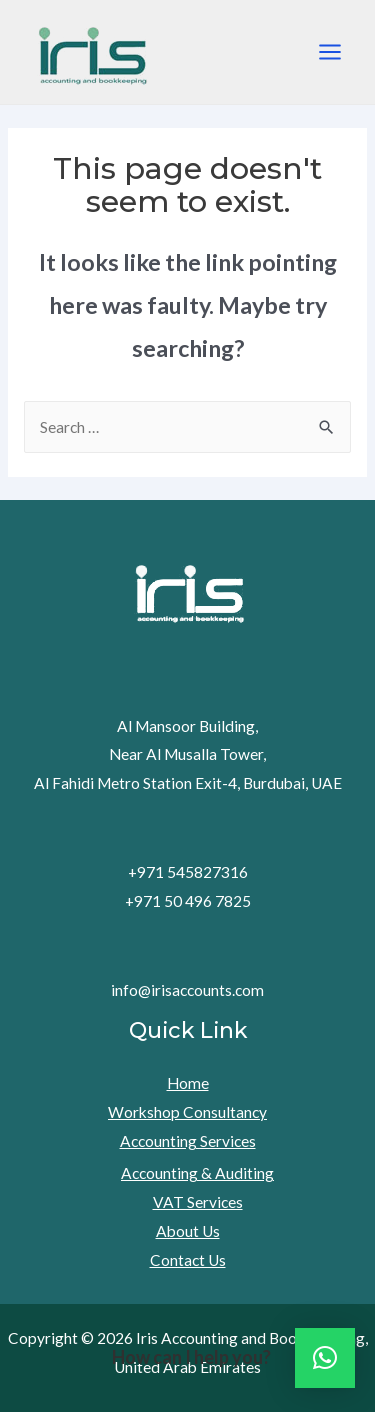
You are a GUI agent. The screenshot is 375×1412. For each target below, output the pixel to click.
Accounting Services (188, 1141)
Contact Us (188, 1260)
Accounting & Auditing (197, 1173)
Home (188, 1083)
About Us (188, 1231)
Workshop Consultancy (187, 1112)
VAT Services (198, 1202)
